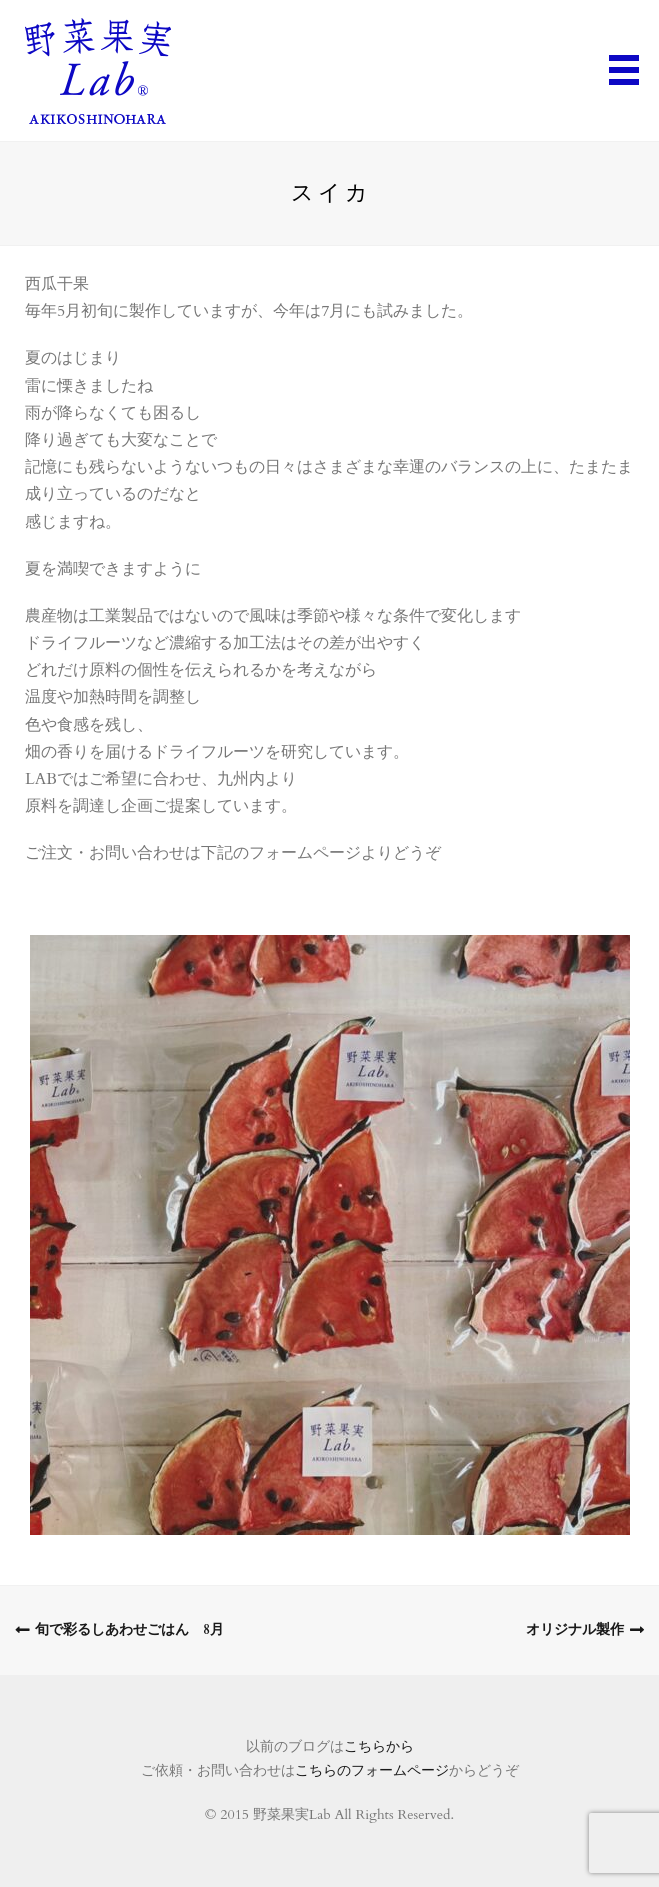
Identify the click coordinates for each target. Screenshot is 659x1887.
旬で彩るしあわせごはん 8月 (129, 1629)
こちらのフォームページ (372, 1770)
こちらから (379, 1746)
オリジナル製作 (575, 1629)
